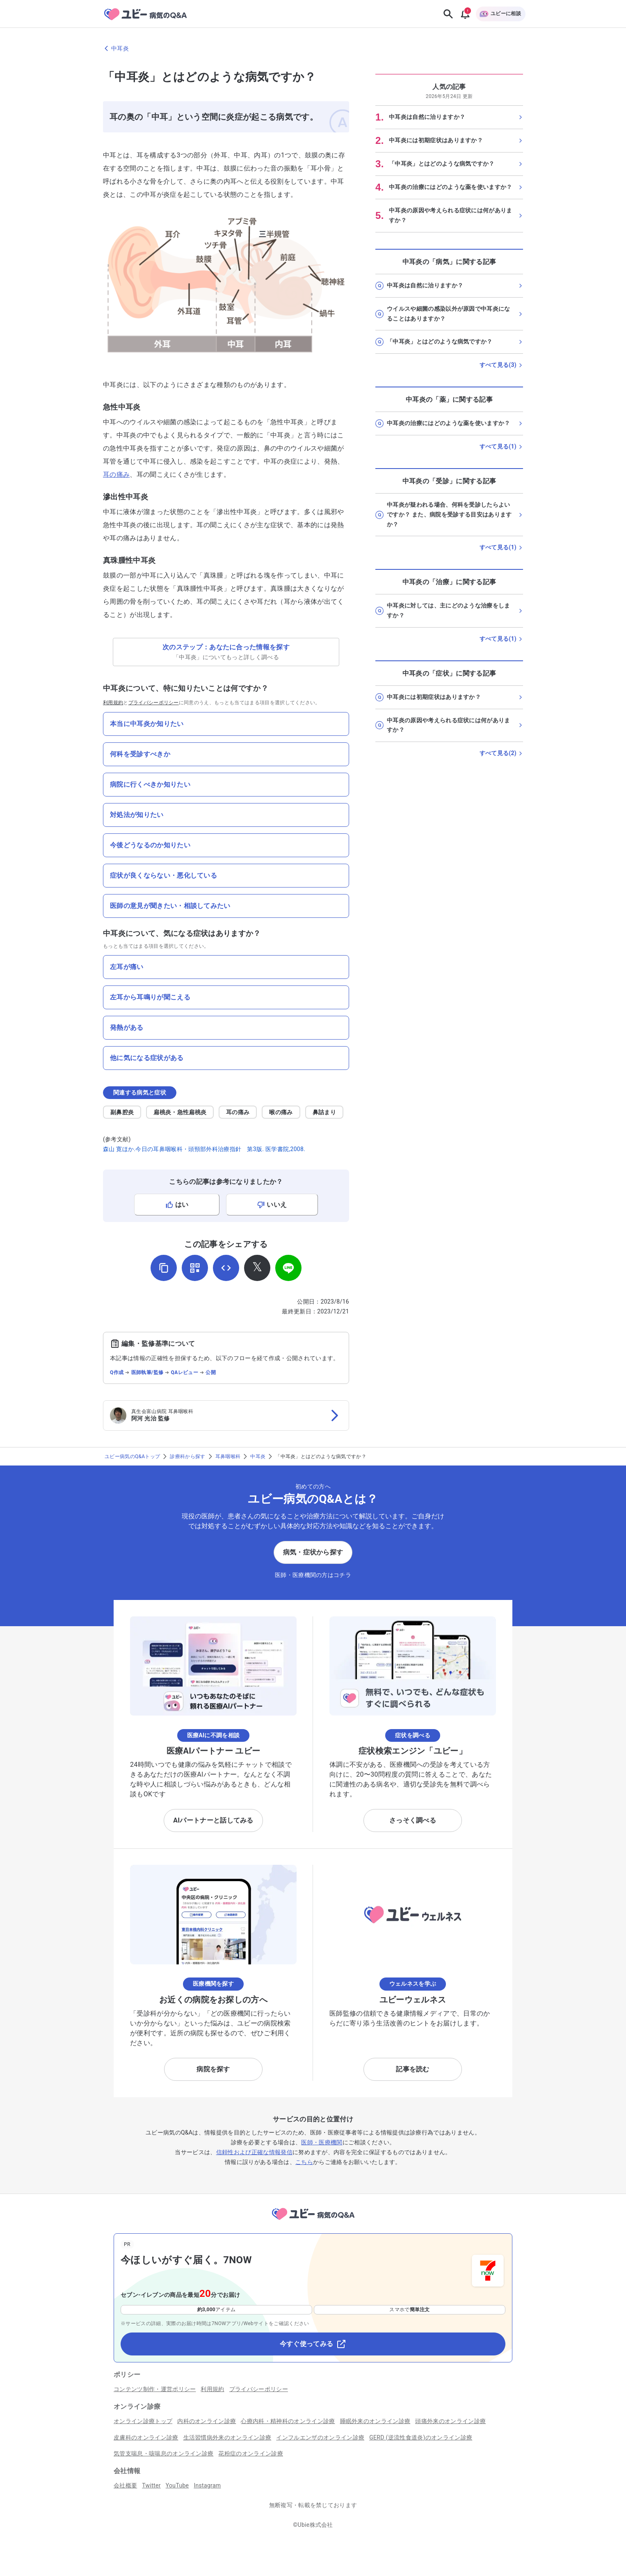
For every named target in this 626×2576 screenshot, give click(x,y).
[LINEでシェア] (288, 1268)
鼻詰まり (324, 1112)
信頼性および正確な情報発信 (254, 2152)
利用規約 (113, 702)
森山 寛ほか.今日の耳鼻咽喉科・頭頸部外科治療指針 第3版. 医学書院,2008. (204, 1149)
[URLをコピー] (164, 1268)
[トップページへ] (313, 2221)
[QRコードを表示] (195, 1268)
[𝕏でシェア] (257, 1268)
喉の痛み (280, 1112)
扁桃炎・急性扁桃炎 (179, 1112)
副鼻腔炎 (122, 1112)
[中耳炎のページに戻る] (313, 48)
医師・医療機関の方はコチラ (313, 1575)
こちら (304, 2162)
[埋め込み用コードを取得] (226, 1268)
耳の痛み (116, 474)
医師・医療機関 (321, 2142)
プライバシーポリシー (153, 702)
